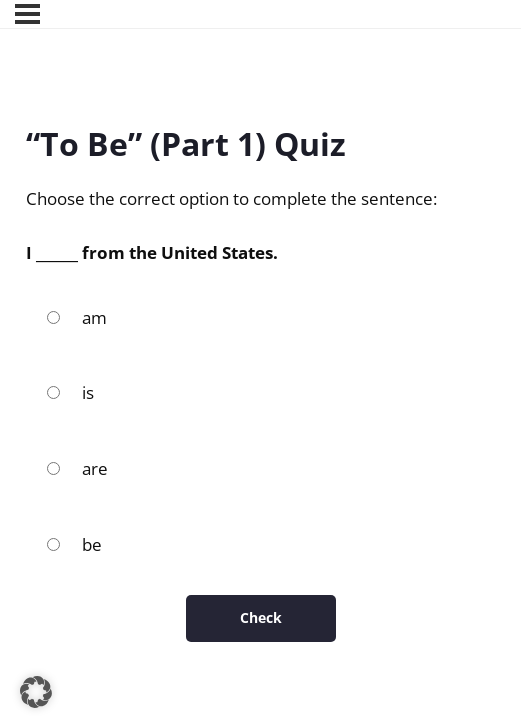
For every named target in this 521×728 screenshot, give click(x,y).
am (76, 317)
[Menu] (27, 14)
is (70, 392)
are (77, 468)
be (74, 544)
